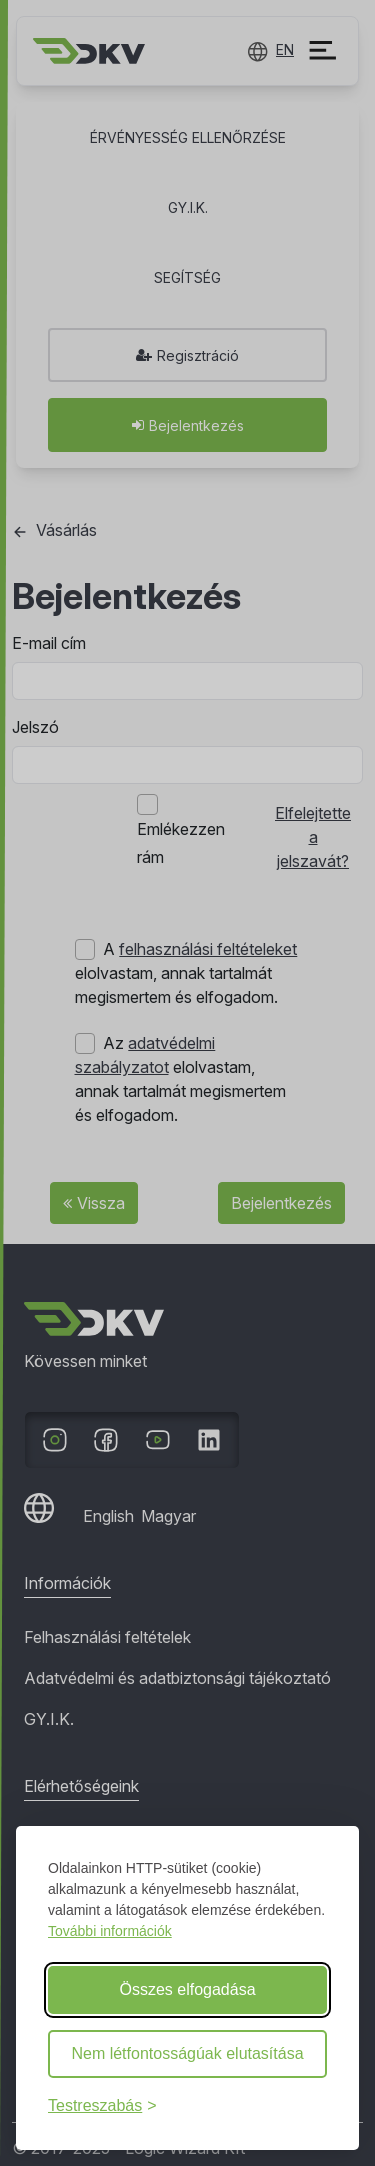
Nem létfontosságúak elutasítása (187, 2053)
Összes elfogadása (187, 1989)
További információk (110, 1931)
